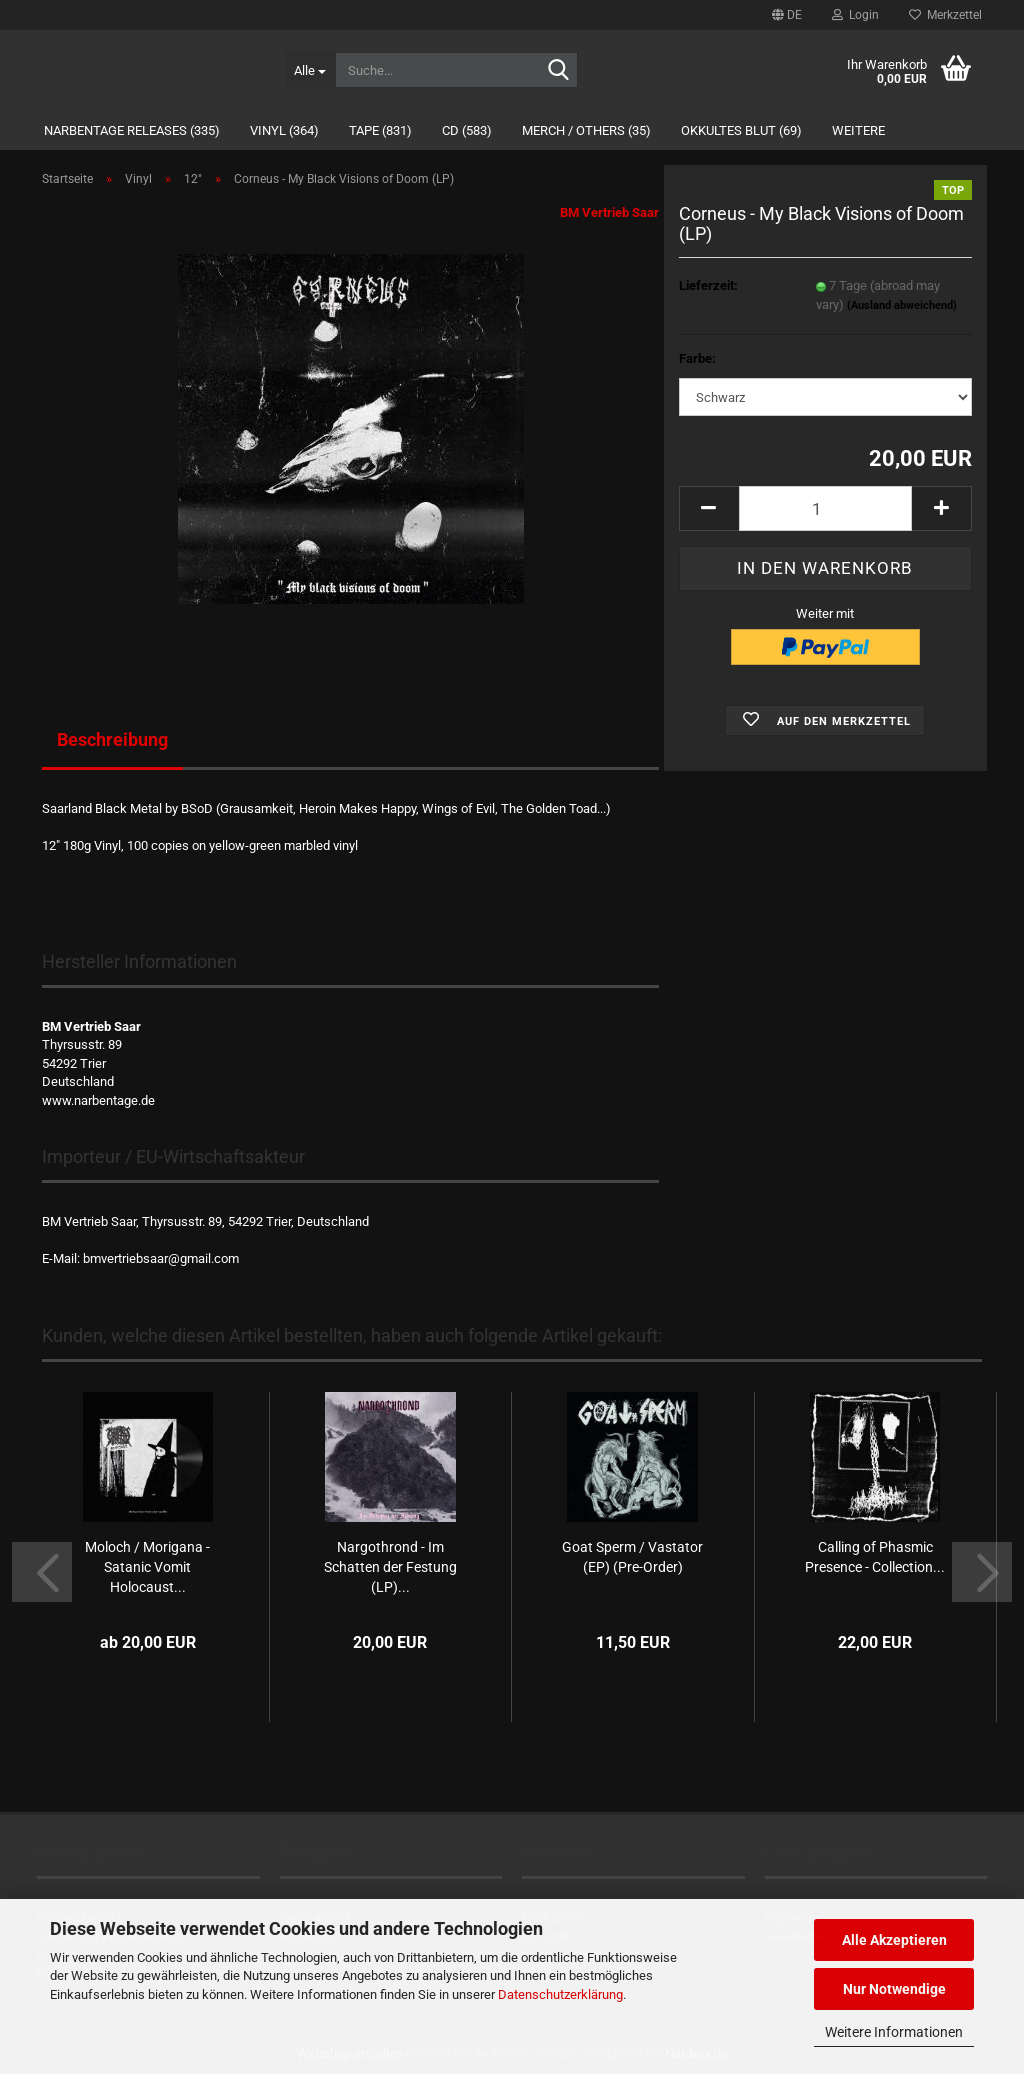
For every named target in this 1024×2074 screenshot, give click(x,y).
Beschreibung (112, 739)
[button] (787, 15)
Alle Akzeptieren (894, 1940)
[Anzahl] (825, 508)
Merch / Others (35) (586, 130)
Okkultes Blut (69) (741, 130)
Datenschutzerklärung (560, 1994)
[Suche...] (310, 70)
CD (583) (467, 130)
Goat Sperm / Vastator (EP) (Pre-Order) (632, 1557)
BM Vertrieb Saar (609, 212)
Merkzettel (945, 15)
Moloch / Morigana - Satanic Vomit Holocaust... (147, 1567)
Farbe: (697, 358)
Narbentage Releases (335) (132, 130)
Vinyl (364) (284, 130)
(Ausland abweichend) (902, 305)
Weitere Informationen (894, 2032)
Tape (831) (380, 130)
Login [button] (855, 15)
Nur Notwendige (894, 1989)
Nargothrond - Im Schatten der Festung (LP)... (390, 1567)
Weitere (858, 130)
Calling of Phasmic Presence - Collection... (875, 1557)
